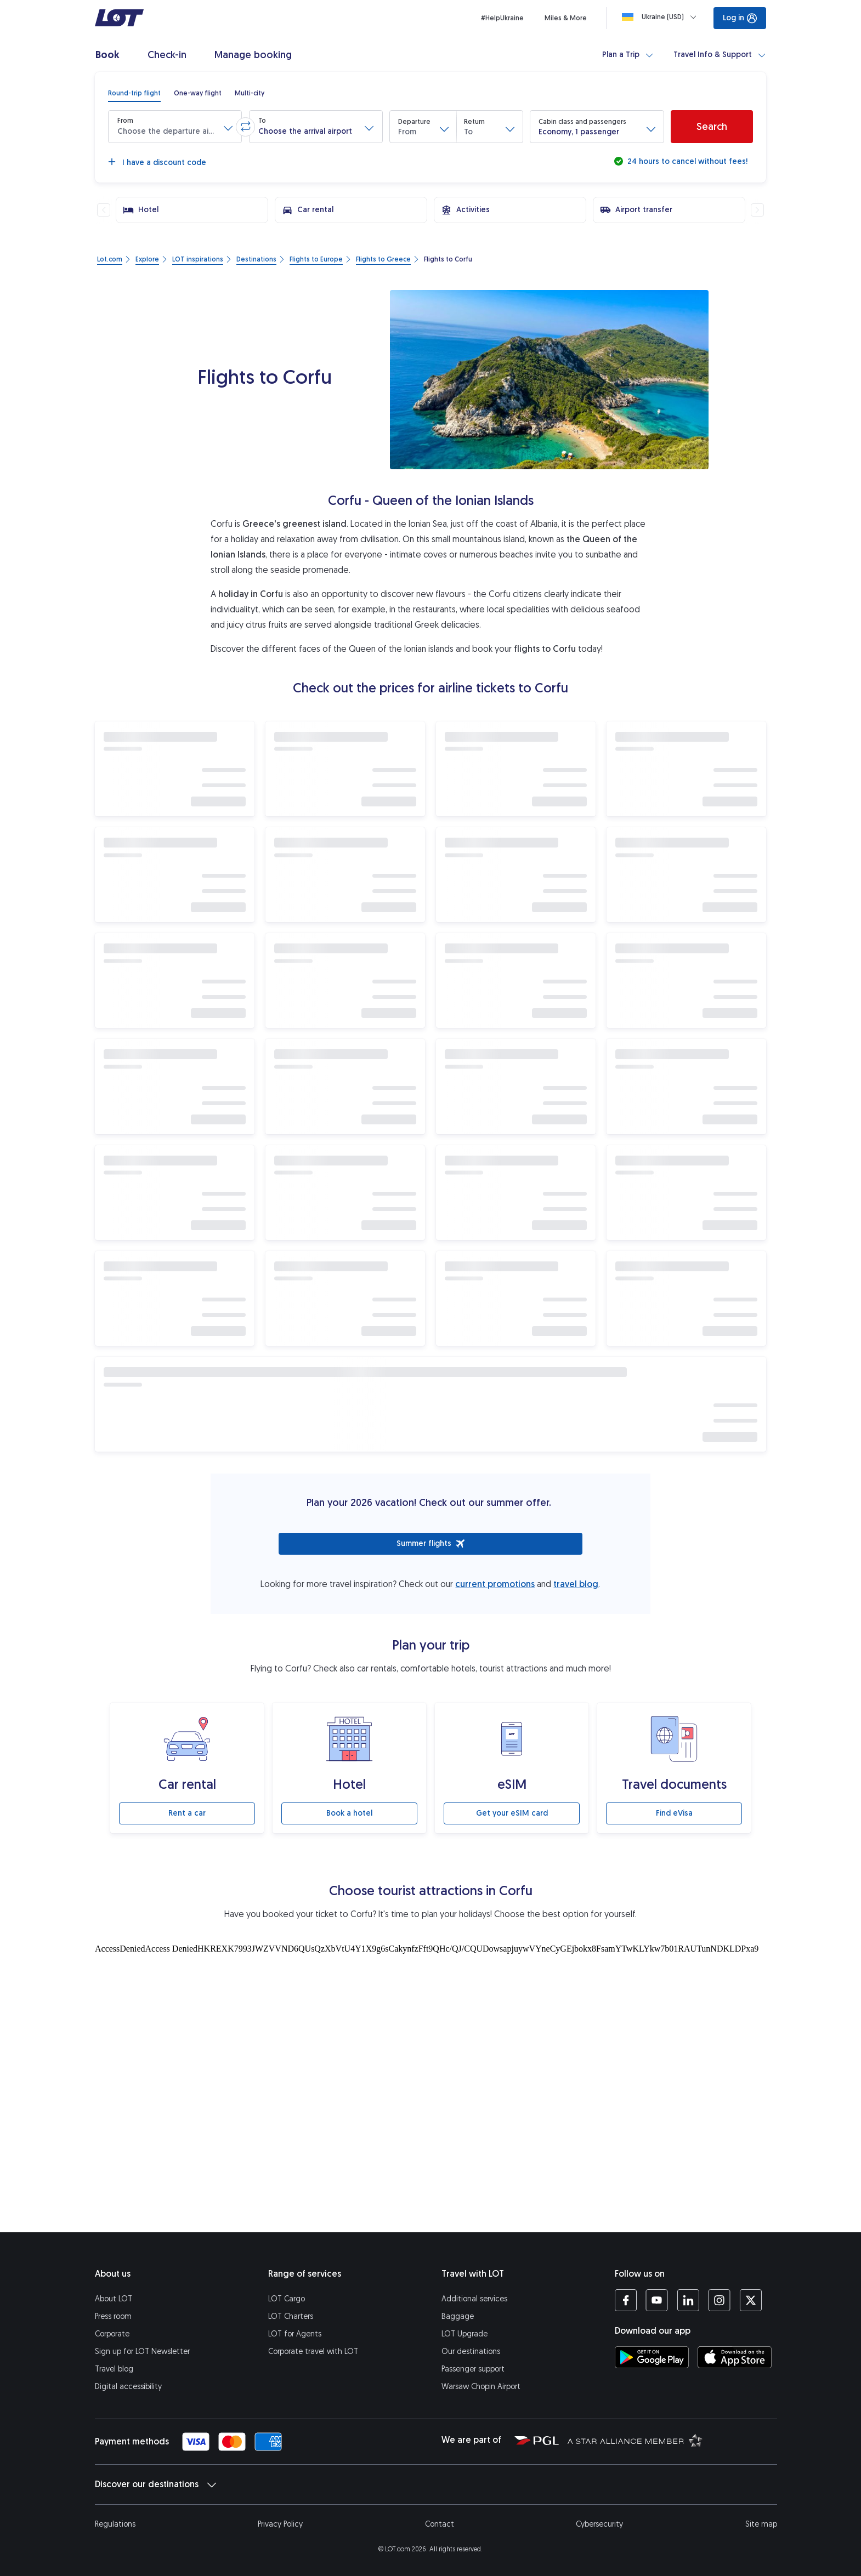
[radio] (134, 93)
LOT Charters (290, 2316)
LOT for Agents (294, 2334)
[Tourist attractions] (430, 2048)
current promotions (495, 1584)
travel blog (575, 1584)
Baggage (457, 2316)
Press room (113, 2316)
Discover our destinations (155, 2484)
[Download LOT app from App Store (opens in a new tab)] (735, 2357)
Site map (761, 2524)
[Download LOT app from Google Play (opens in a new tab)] (652, 2357)
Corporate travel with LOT (313, 2351)
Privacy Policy (280, 2524)
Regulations (115, 2524)
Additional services (474, 2299)
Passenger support (473, 2369)
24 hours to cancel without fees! (686, 161)
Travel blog (114, 2369)
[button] (175, 126)
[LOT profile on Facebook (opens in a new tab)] (626, 2300)
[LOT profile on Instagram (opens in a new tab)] (719, 2300)
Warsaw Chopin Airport (480, 2386)
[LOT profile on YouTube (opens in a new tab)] (656, 2300)
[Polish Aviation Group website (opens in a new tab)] (536, 2440)
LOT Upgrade (464, 2334)
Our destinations (470, 2351)
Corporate (112, 2334)
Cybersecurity (599, 2524)
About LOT (113, 2299)
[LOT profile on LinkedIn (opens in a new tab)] (688, 2300)
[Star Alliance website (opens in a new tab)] (635, 2440)
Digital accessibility (128, 2386)
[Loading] (661, 17)
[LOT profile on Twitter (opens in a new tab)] (750, 2300)
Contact (439, 2524)
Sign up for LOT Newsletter (142, 2351)
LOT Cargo (286, 2299)
